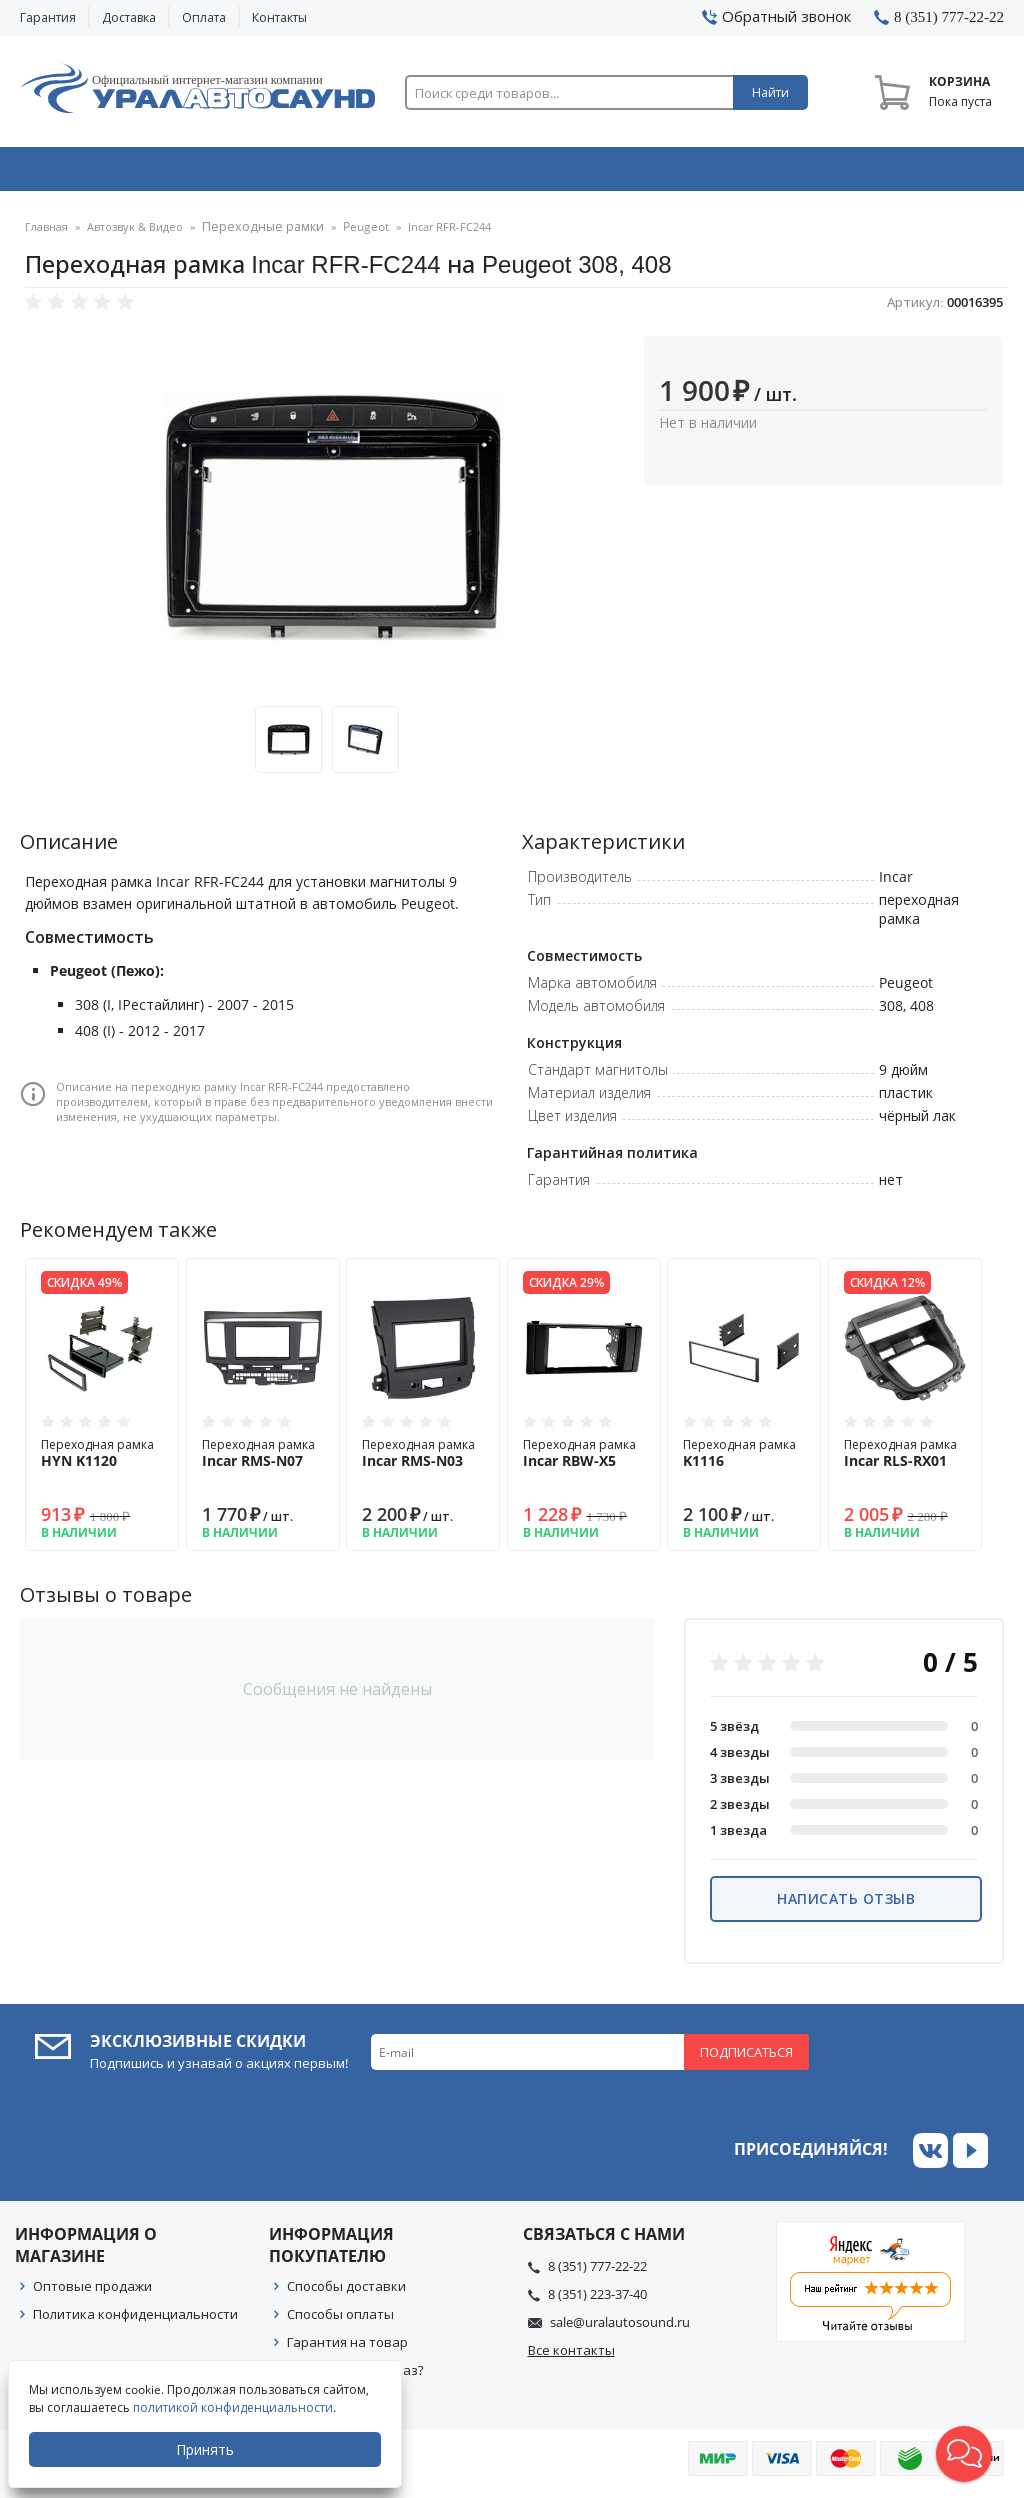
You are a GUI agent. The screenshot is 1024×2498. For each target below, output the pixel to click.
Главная (46, 234)
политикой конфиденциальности (235, 2407)
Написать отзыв (846, 1905)
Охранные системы (317, 173)
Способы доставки (346, 2293)
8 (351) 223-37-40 (597, 2301)
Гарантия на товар (347, 2349)
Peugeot (350, 234)
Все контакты (571, 2357)
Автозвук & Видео (116, 173)
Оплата (204, 17)
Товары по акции (912, 173)
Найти (770, 92)
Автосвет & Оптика (715, 173)
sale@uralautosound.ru (620, 2329)
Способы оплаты (340, 2321)
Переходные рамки (256, 234)
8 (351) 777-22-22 (597, 2273)
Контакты (279, 17)
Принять (207, 2449)
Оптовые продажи (92, 2293)
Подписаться (746, 2059)
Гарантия (48, 17)
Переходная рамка (102, 1460)
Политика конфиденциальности (135, 2321)
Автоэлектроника (517, 173)
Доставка (129, 17)
